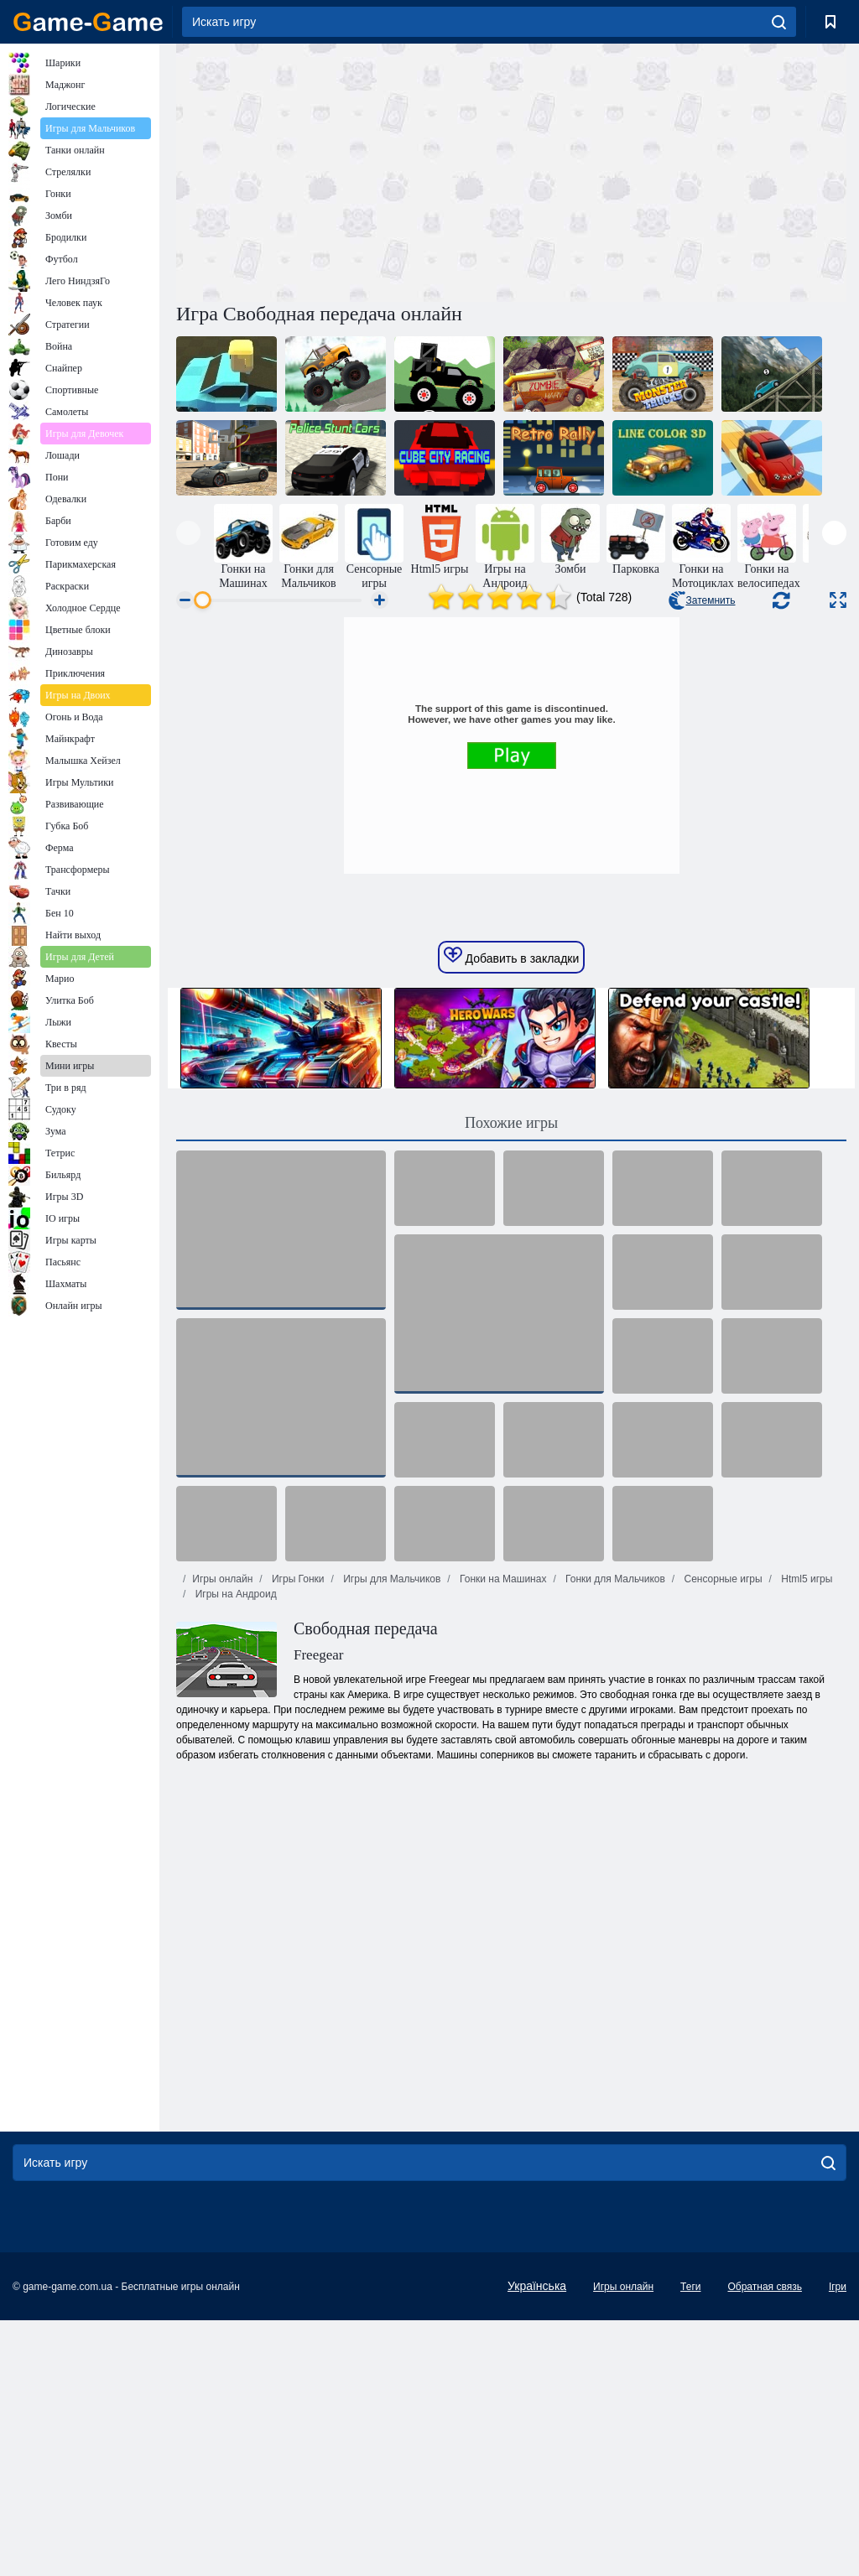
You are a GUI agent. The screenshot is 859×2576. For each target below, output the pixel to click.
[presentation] (188, 533)
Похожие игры (511, 1378)
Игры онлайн (222, 1835)
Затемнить (702, 600)
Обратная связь (764, 2542)
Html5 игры (805, 1835)
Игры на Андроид (234, 1850)
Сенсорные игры (721, 1835)
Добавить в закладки (512, 1211)
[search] (779, 22)
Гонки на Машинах (502, 1835)
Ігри (837, 2542)
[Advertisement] (344, 170)
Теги (690, 2542)
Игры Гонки (297, 1835)
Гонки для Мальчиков (614, 1835)
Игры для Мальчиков (390, 1835)
